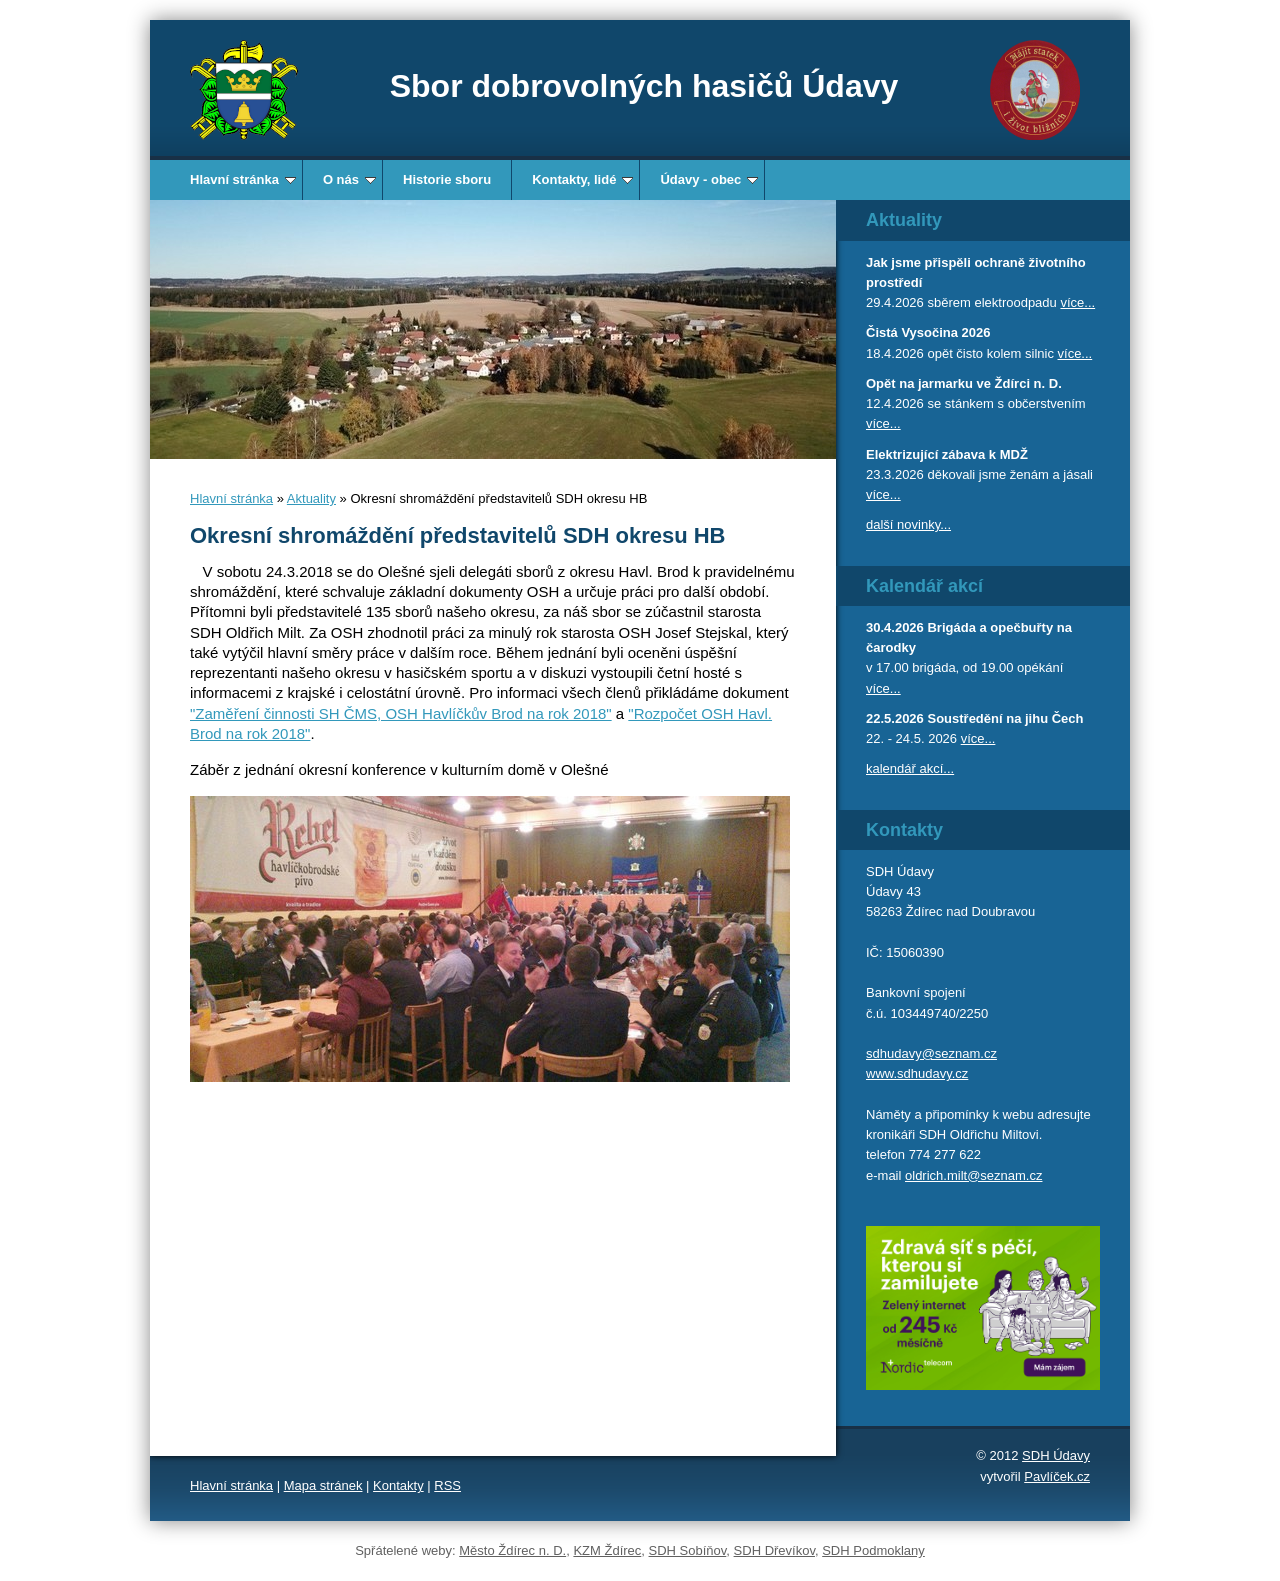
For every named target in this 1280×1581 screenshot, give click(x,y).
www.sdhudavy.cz (917, 1073)
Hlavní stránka (243, 179)
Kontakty (398, 1485)
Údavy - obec (709, 179)
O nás (349, 179)
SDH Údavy (1056, 1455)
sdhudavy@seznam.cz (931, 1053)
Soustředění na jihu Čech (1005, 718)
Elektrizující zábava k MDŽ (947, 454)
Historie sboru (447, 179)
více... (1077, 302)
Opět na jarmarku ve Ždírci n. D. (964, 383)
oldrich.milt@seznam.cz (973, 1175)
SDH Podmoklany (873, 1550)
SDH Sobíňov (688, 1550)
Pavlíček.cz (1057, 1476)
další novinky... (908, 524)
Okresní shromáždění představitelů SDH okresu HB (458, 535)
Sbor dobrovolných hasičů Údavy (644, 86)
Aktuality (311, 498)
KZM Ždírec (607, 1550)
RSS (447, 1485)
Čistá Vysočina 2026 (928, 332)
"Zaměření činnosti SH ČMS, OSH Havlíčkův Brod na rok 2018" (401, 713)
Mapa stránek (323, 1485)
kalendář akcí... (910, 768)
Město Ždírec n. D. (512, 1550)
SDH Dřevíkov (774, 1550)
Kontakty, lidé (582, 179)
